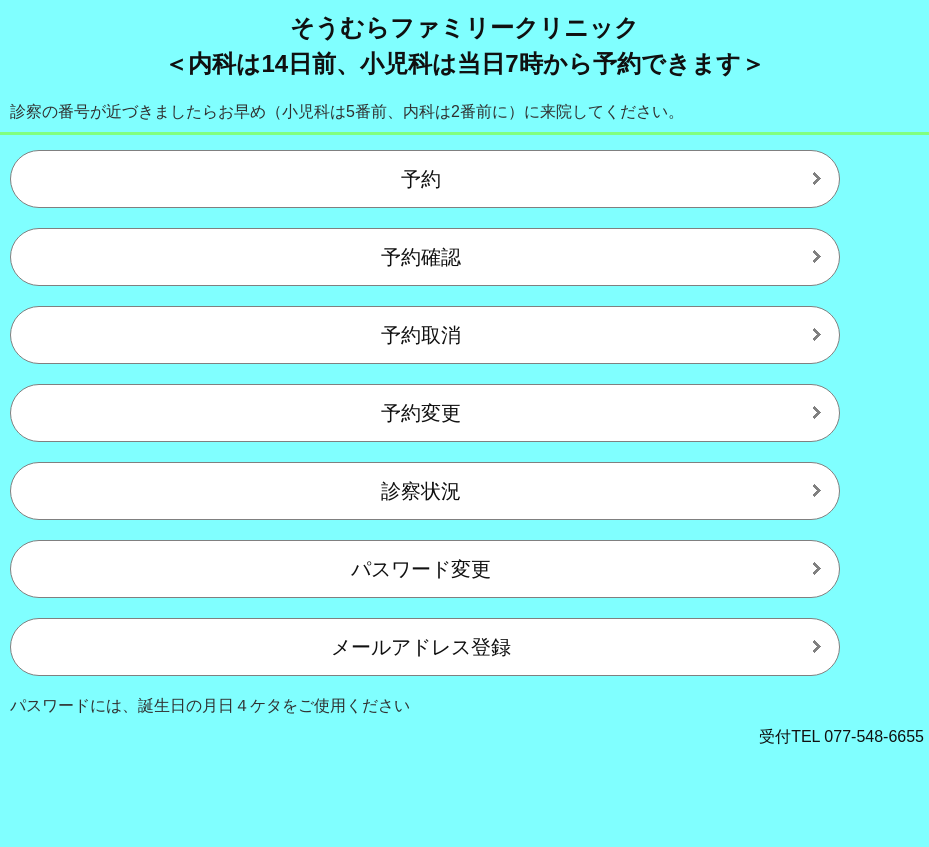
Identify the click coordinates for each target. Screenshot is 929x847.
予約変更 (421, 413)
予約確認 (421, 257)
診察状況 (421, 491)
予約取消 (421, 335)
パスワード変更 (421, 569)
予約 (421, 179)
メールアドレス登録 (421, 647)
